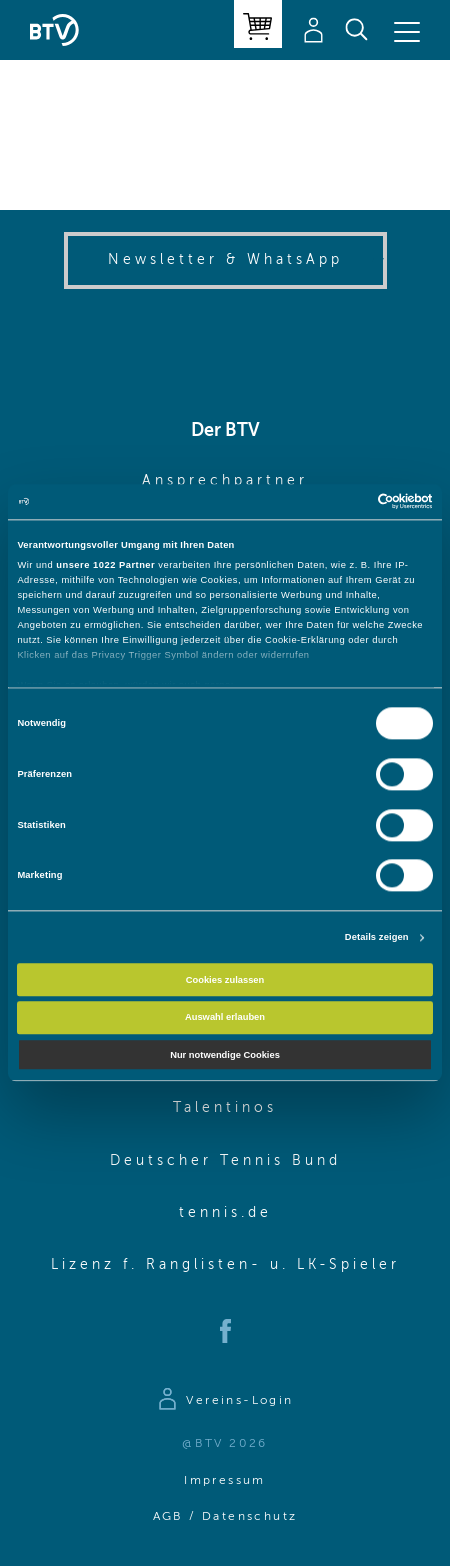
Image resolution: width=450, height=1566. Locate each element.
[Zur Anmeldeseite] (224, 1402)
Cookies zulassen (225, 980)
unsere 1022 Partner (105, 565)
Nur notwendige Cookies (225, 1055)
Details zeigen (377, 938)
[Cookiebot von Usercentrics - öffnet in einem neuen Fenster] (345, 502)
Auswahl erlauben (225, 1017)
